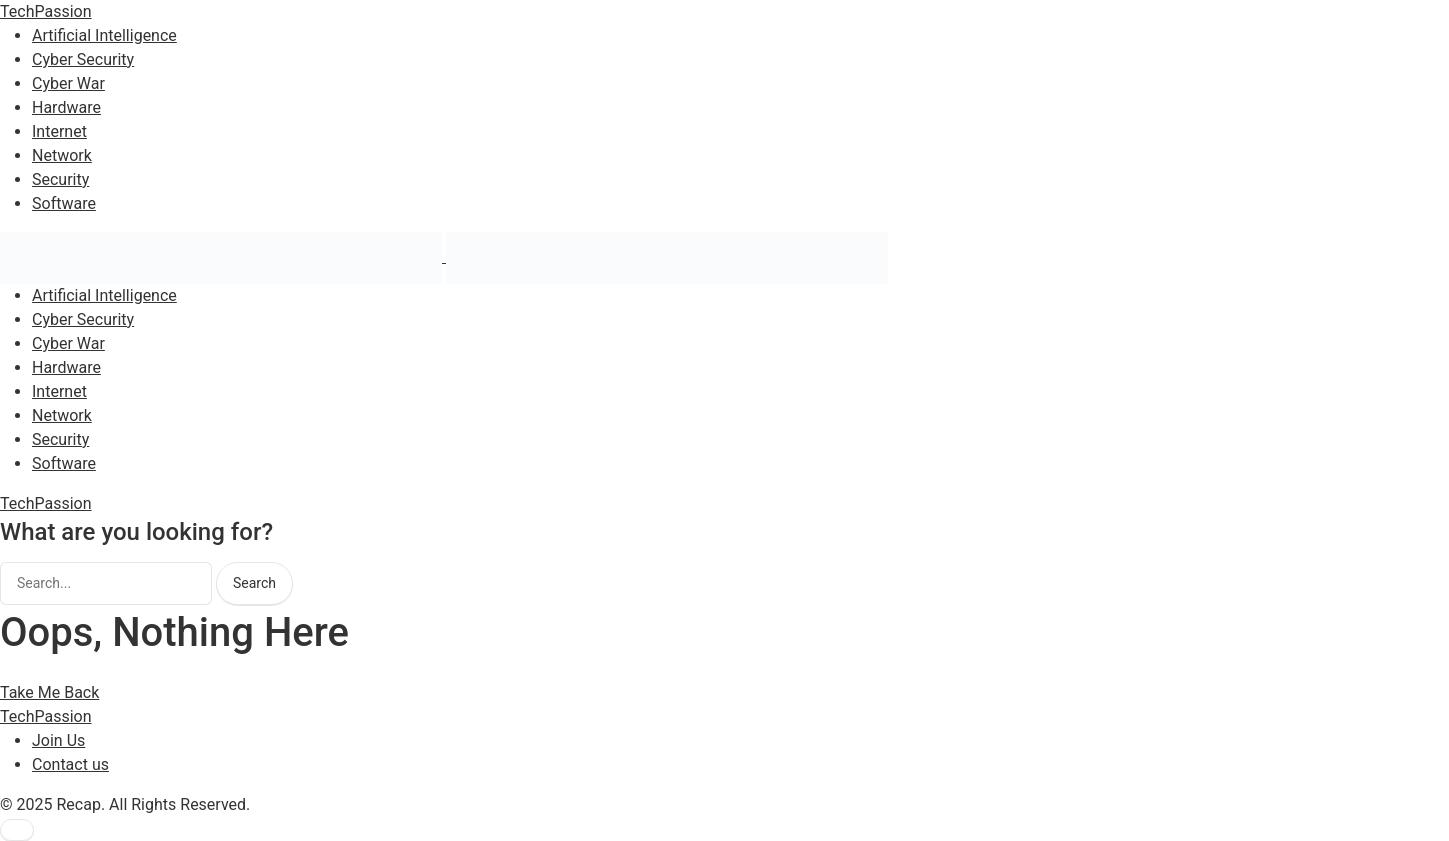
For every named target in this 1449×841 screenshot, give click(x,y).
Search (254, 583)
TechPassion (46, 11)
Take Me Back (49, 692)
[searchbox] (106, 583)
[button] (17, 830)
